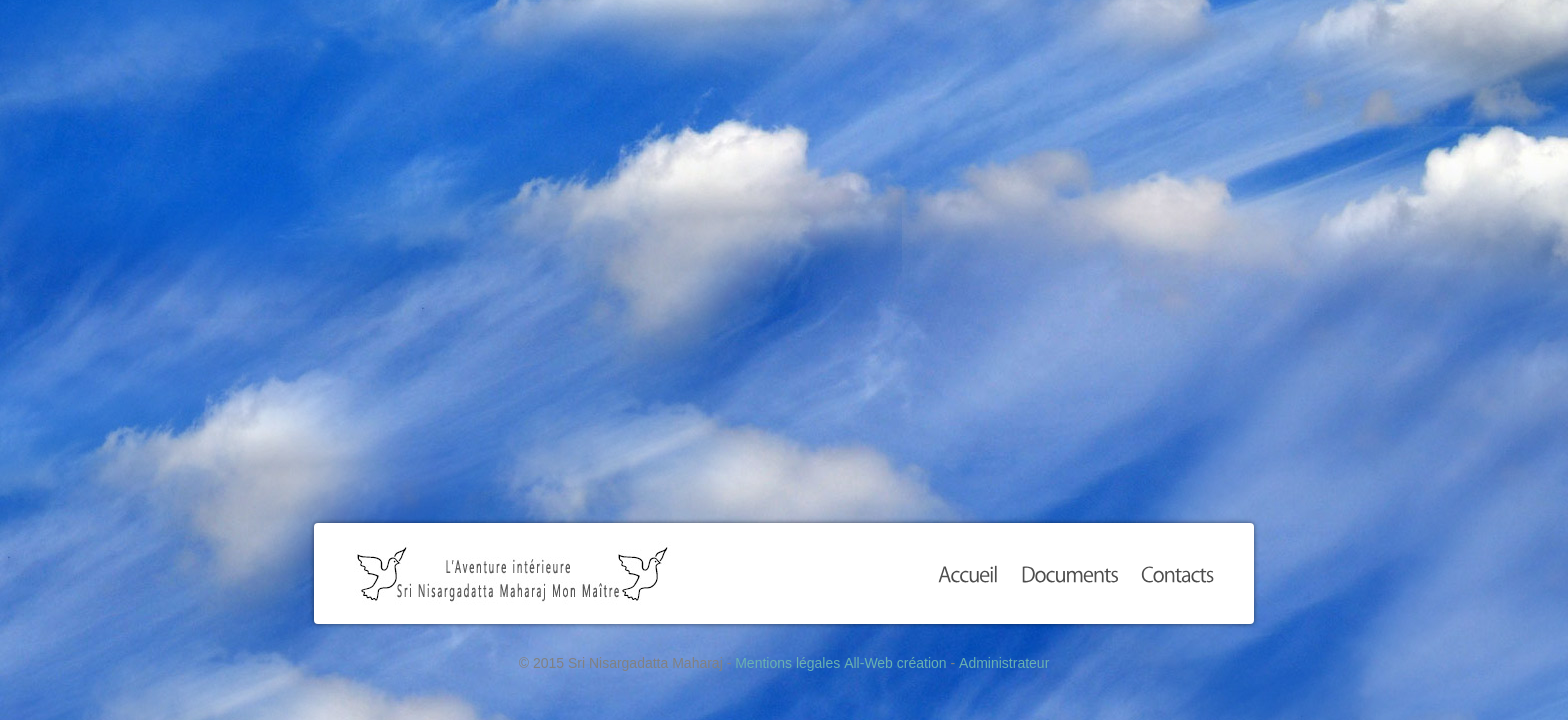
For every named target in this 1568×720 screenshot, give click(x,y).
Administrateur (1004, 663)
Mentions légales (787, 663)
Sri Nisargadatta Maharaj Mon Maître (512, 573)
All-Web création (895, 663)
